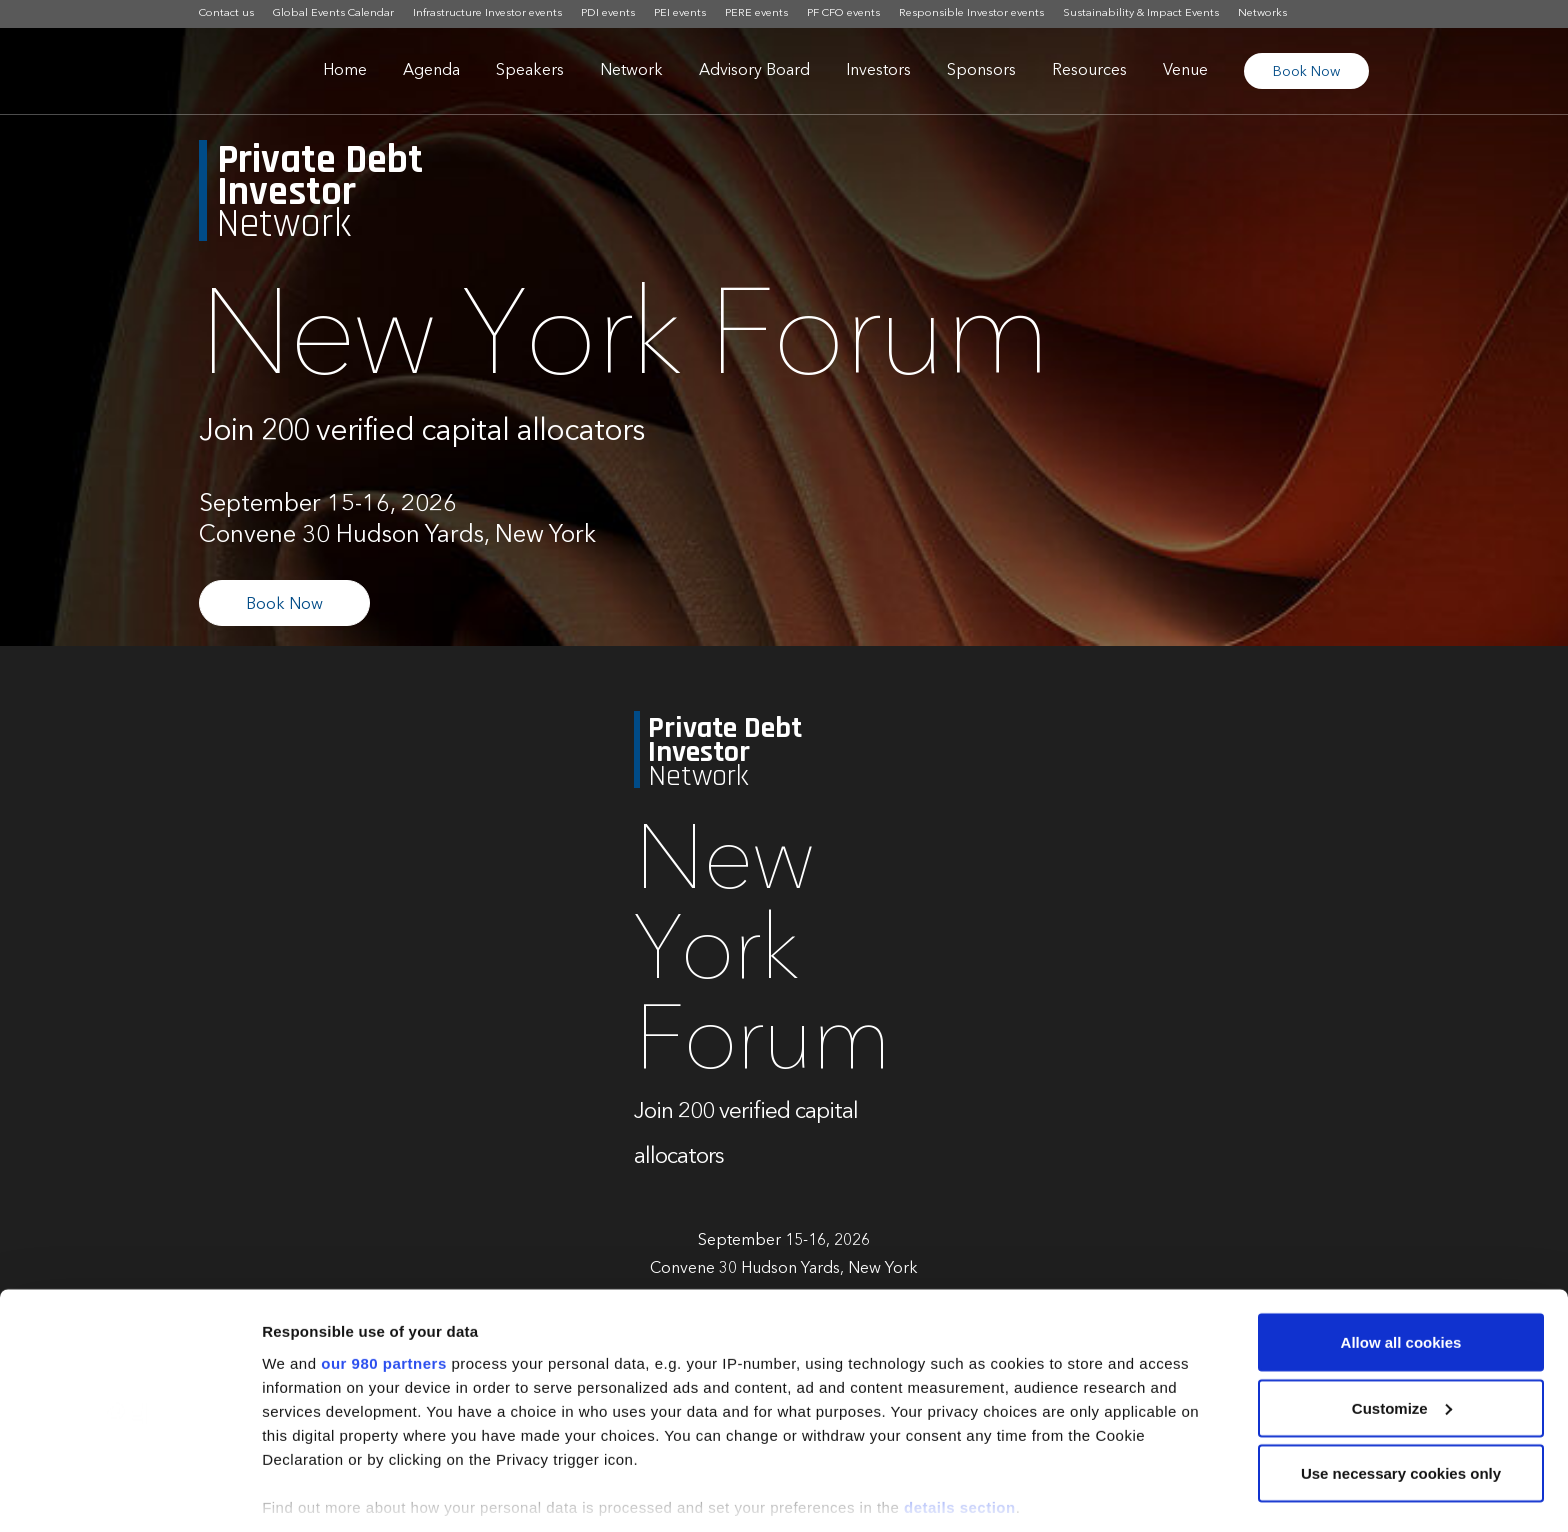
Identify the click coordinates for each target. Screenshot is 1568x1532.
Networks (1262, 13)
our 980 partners (384, 1271)
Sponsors (981, 71)
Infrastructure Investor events (487, 13)
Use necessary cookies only (1401, 1382)
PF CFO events (843, 13)
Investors (878, 71)
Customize (1402, 1317)
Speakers (530, 71)
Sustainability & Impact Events (1141, 13)
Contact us (226, 13)
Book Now (1306, 72)
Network (631, 71)
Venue (1185, 71)
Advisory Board (754, 71)
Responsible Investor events (971, 13)
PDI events (608, 13)
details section (960, 1415)
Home (345, 71)
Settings (292, 1492)
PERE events (756, 13)
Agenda (431, 71)
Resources (1089, 71)
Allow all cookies (1401, 1251)
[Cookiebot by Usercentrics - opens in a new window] (129, 1493)
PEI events (680, 13)
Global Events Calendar (333, 13)
